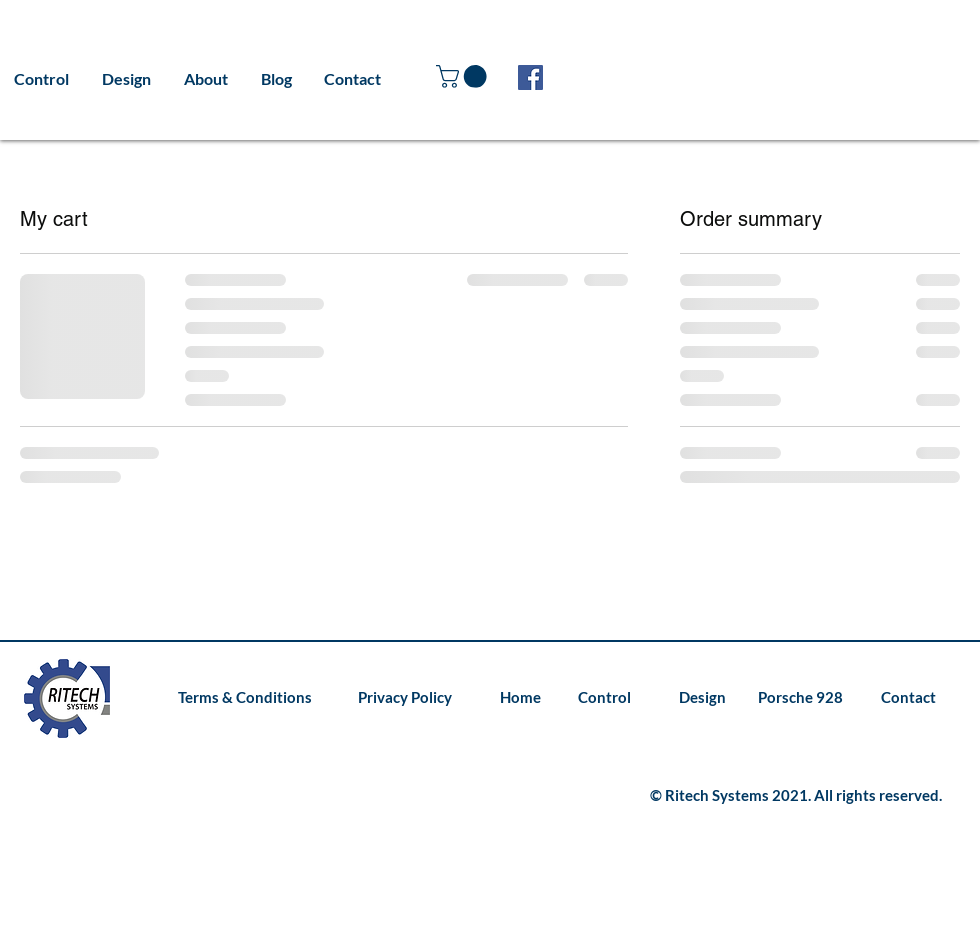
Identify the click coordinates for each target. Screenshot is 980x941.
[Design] (695, 697)
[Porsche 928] (800, 697)
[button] (464, 76)
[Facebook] (530, 77)
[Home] (518, 697)
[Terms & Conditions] (245, 697)
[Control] (604, 697)
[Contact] (905, 697)
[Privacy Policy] (403, 697)
